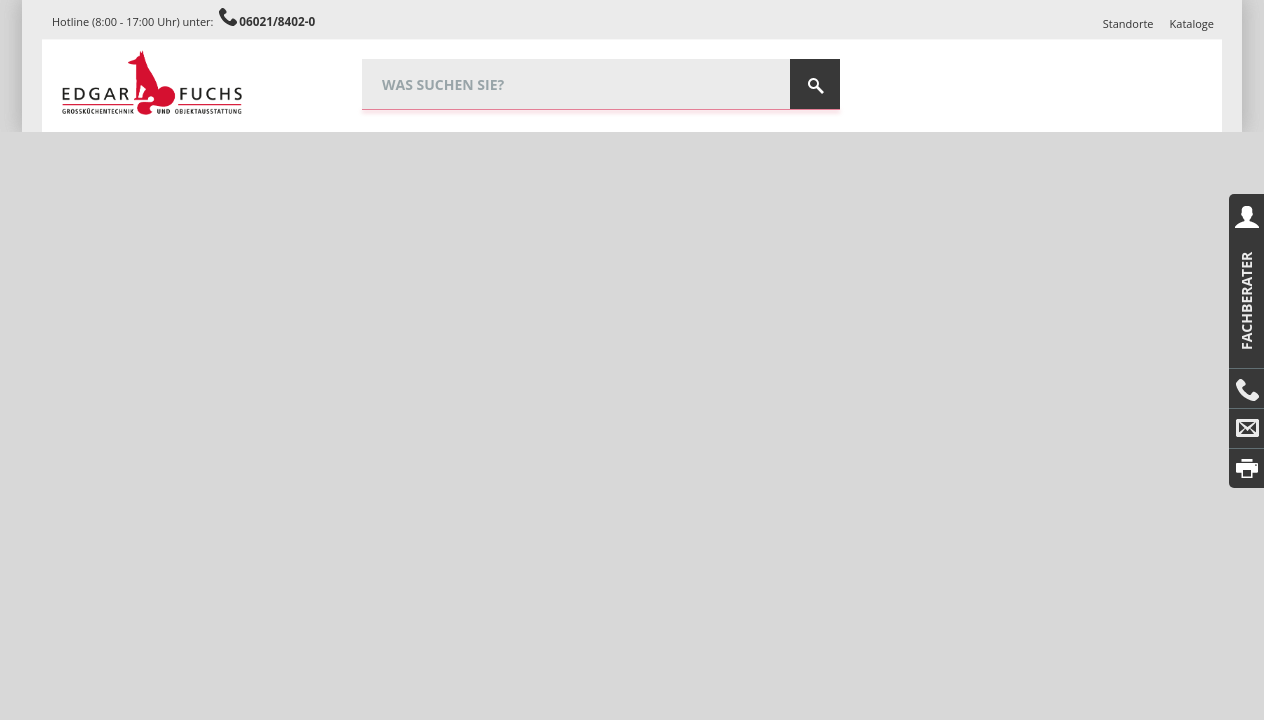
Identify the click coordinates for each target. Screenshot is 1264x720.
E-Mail (1246, 429)
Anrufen (1246, 389)
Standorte (1128, 23)
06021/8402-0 (277, 21)
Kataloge (1192, 23)
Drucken (1246, 468)
